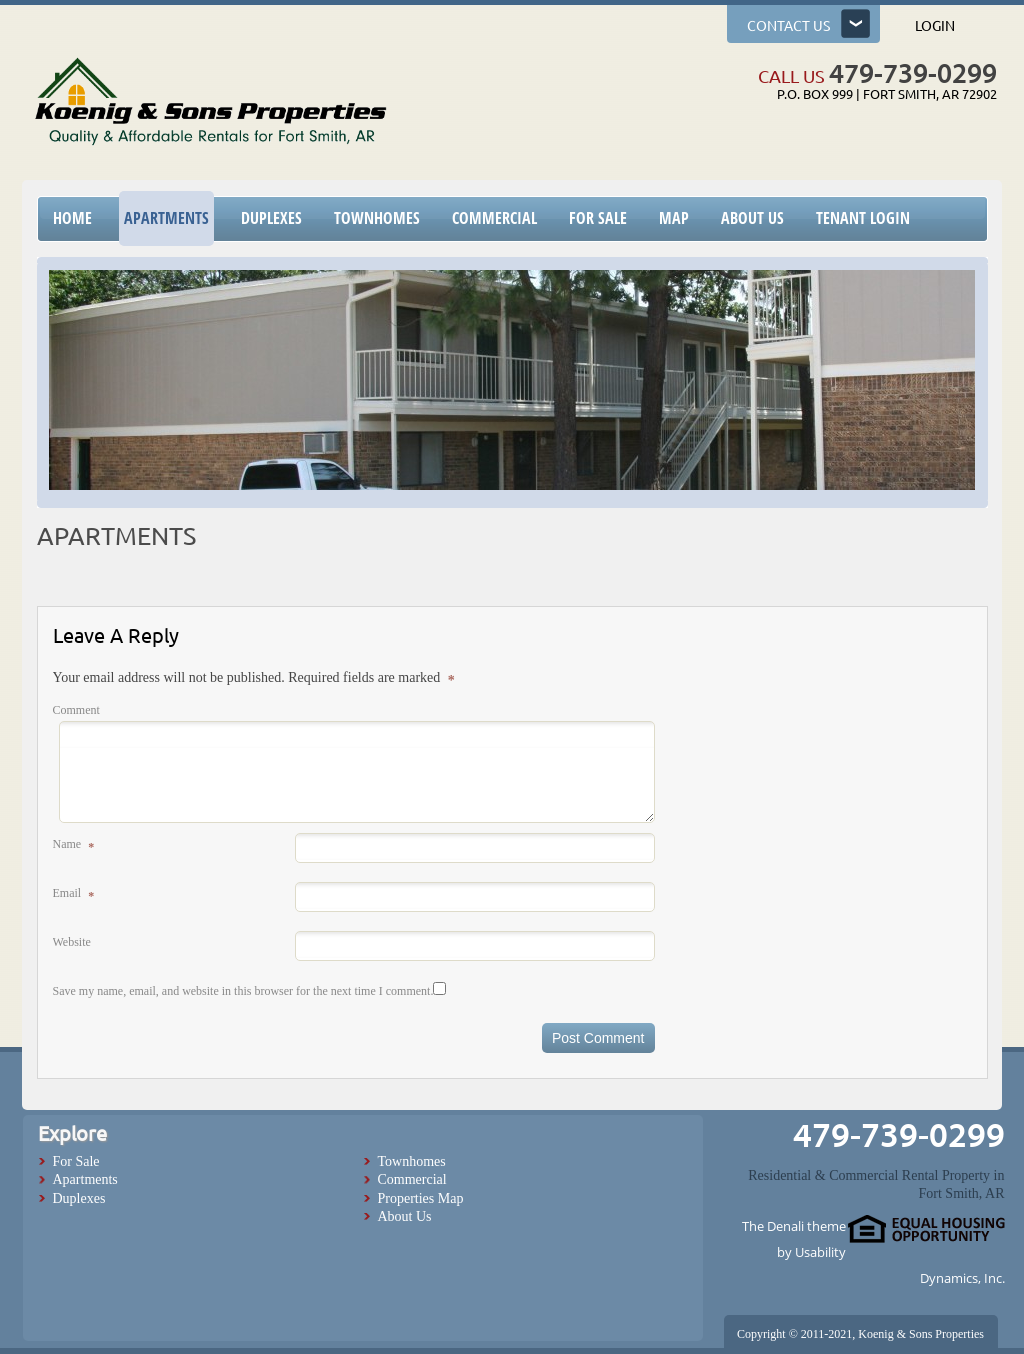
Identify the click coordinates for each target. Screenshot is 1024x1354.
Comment (76, 710)
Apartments (85, 1179)
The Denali (773, 1226)
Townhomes (412, 1161)
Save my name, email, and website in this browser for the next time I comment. (243, 991)
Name (72, 845)
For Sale (76, 1161)
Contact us (788, 26)
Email (72, 894)
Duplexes (79, 1198)
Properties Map (421, 1198)
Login (935, 26)
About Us (405, 1216)
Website (72, 942)
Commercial (412, 1179)
